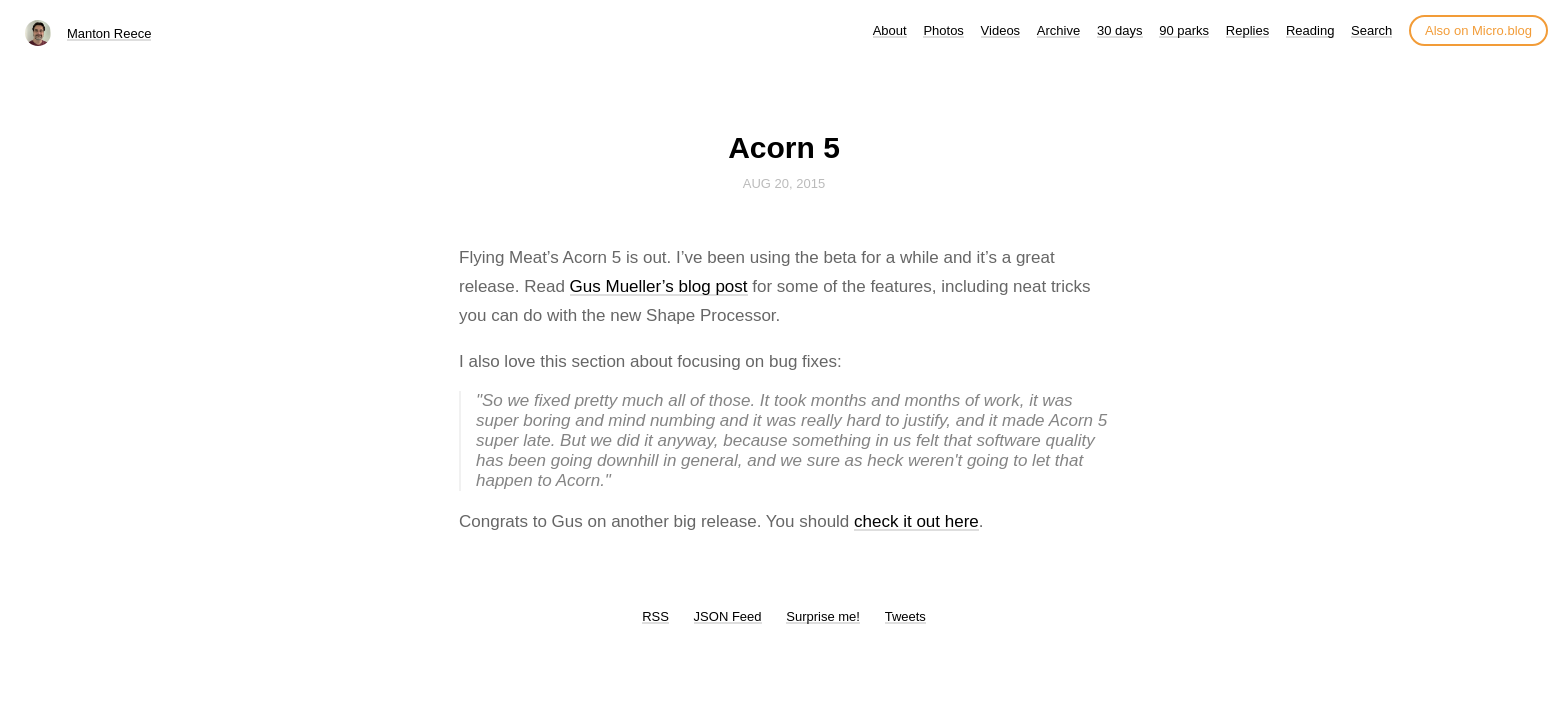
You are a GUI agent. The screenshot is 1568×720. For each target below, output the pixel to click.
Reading (1310, 30)
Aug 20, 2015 (784, 183)
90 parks (1184, 30)
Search (1371, 30)
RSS (655, 616)
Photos (943, 30)
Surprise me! (823, 616)
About (890, 30)
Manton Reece (109, 33)
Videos (1001, 30)
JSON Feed (728, 616)
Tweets (905, 616)
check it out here (916, 521)
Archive (1058, 30)
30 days (1120, 30)
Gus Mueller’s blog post (659, 286)
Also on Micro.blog (1478, 30)
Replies (1247, 30)
